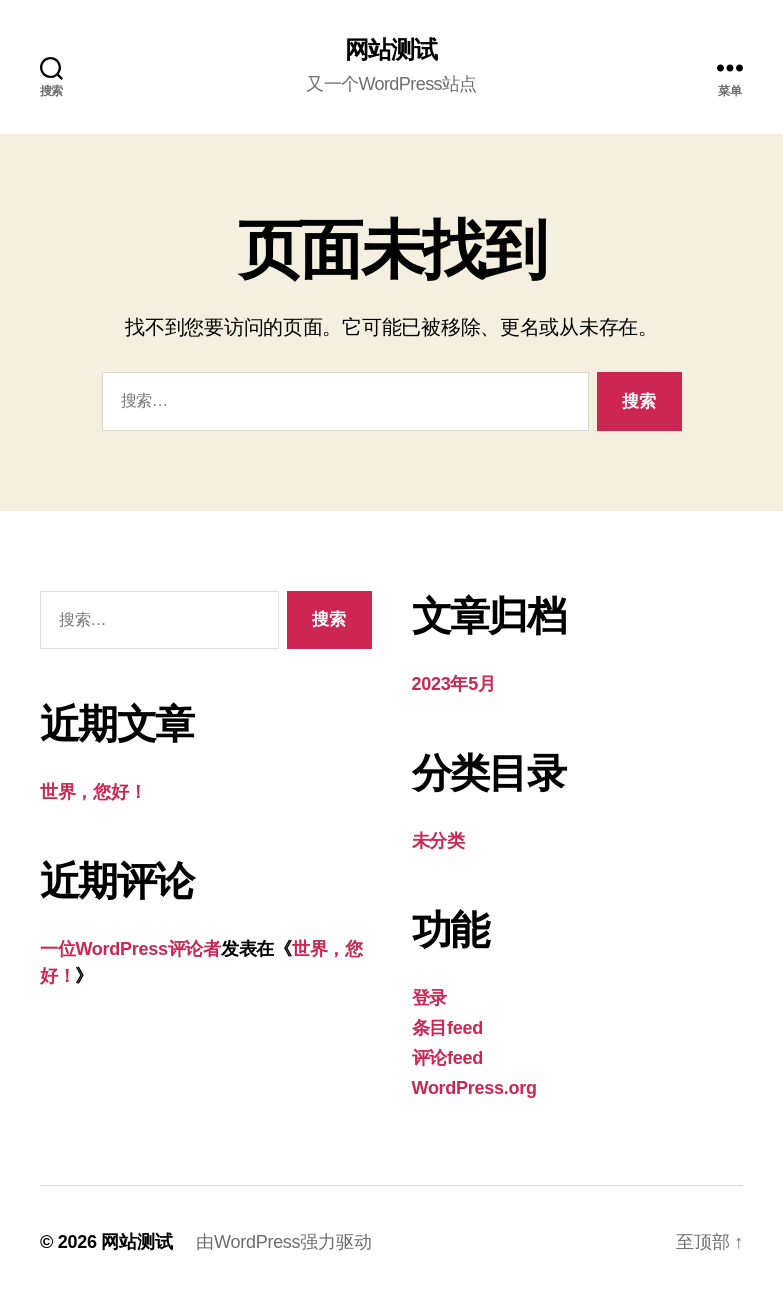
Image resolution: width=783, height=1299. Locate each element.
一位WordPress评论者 (130, 949)
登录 (429, 998)
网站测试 (391, 50)
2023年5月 (454, 684)
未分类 (438, 841)
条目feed (447, 1028)
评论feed (447, 1058)
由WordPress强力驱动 (283, 1242)
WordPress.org (474, 1088)
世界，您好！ (93, 792)
